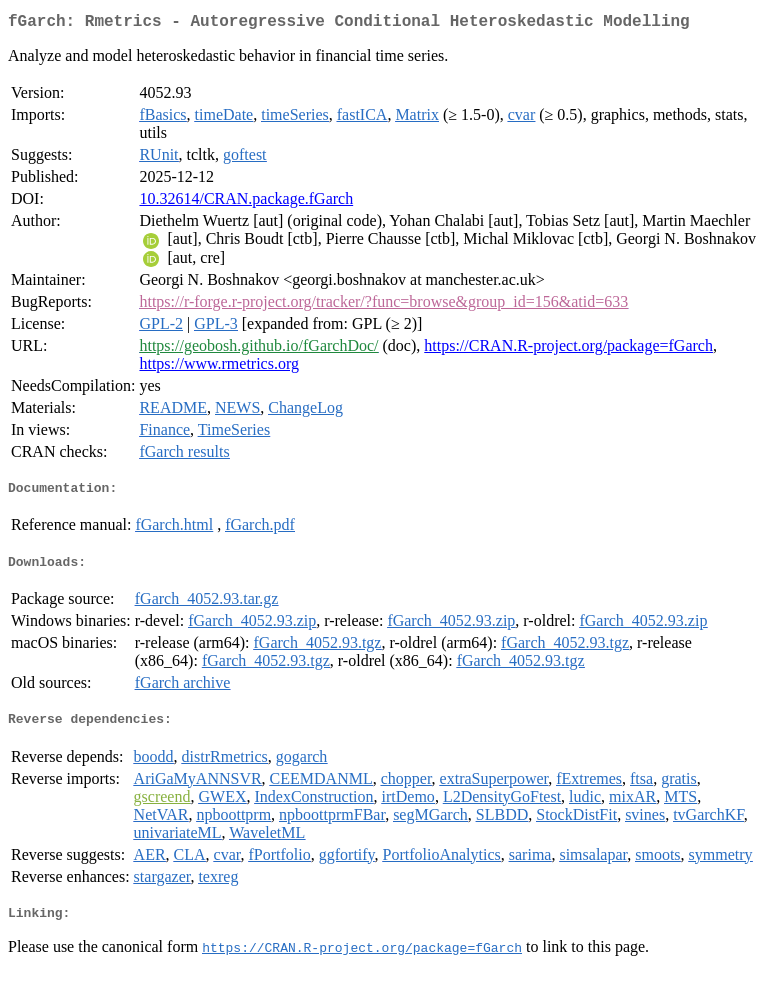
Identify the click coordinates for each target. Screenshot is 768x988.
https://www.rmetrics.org (219, 367)
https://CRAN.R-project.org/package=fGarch (568, 349)
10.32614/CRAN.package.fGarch (246, 202)
